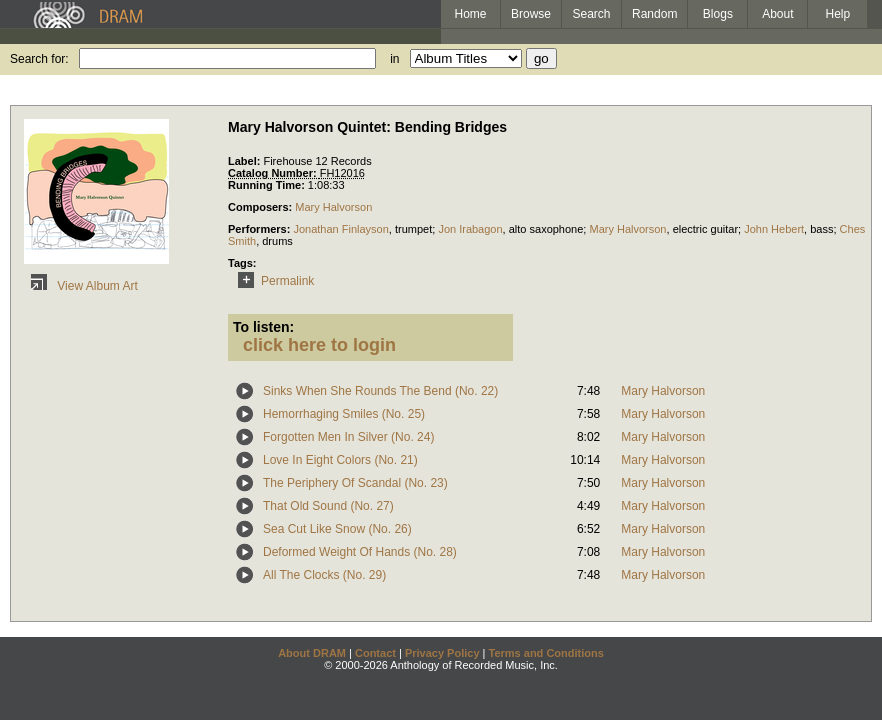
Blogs (718, 14)
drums (277, 241)
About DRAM (312, 653)
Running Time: (268, 185)
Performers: (260, 229)
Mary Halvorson (333, 207)
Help (838, 14)
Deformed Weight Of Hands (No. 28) (360, 552)
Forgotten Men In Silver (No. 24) (348, 437)
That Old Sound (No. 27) (328, 506)
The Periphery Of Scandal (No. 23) (355, 483)
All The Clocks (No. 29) (324, 575)
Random (654, 14)
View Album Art (81, 286)
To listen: (263, 327)
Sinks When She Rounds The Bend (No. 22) (380, 391)
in (394, 59)
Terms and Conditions (546, 653)
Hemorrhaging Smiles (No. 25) (344, 414)
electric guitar (705, 229)
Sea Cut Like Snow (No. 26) (337, 529)
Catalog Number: (274, 173)
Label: (245, 161)
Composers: (261, 207)
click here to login (319, 345)
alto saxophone (546, 229)
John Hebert (774, 229)
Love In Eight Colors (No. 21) (340, 460)
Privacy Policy (442, 653)
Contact (375, 653)
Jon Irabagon (470, 229)
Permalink (272, 281)
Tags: (242, 263)
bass (821, 229)
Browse (531, 14)
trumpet (413, 229)
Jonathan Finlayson (340, 229)
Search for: (39, 59)
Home (470, 14)
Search (592, 14)
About (777, 14)
